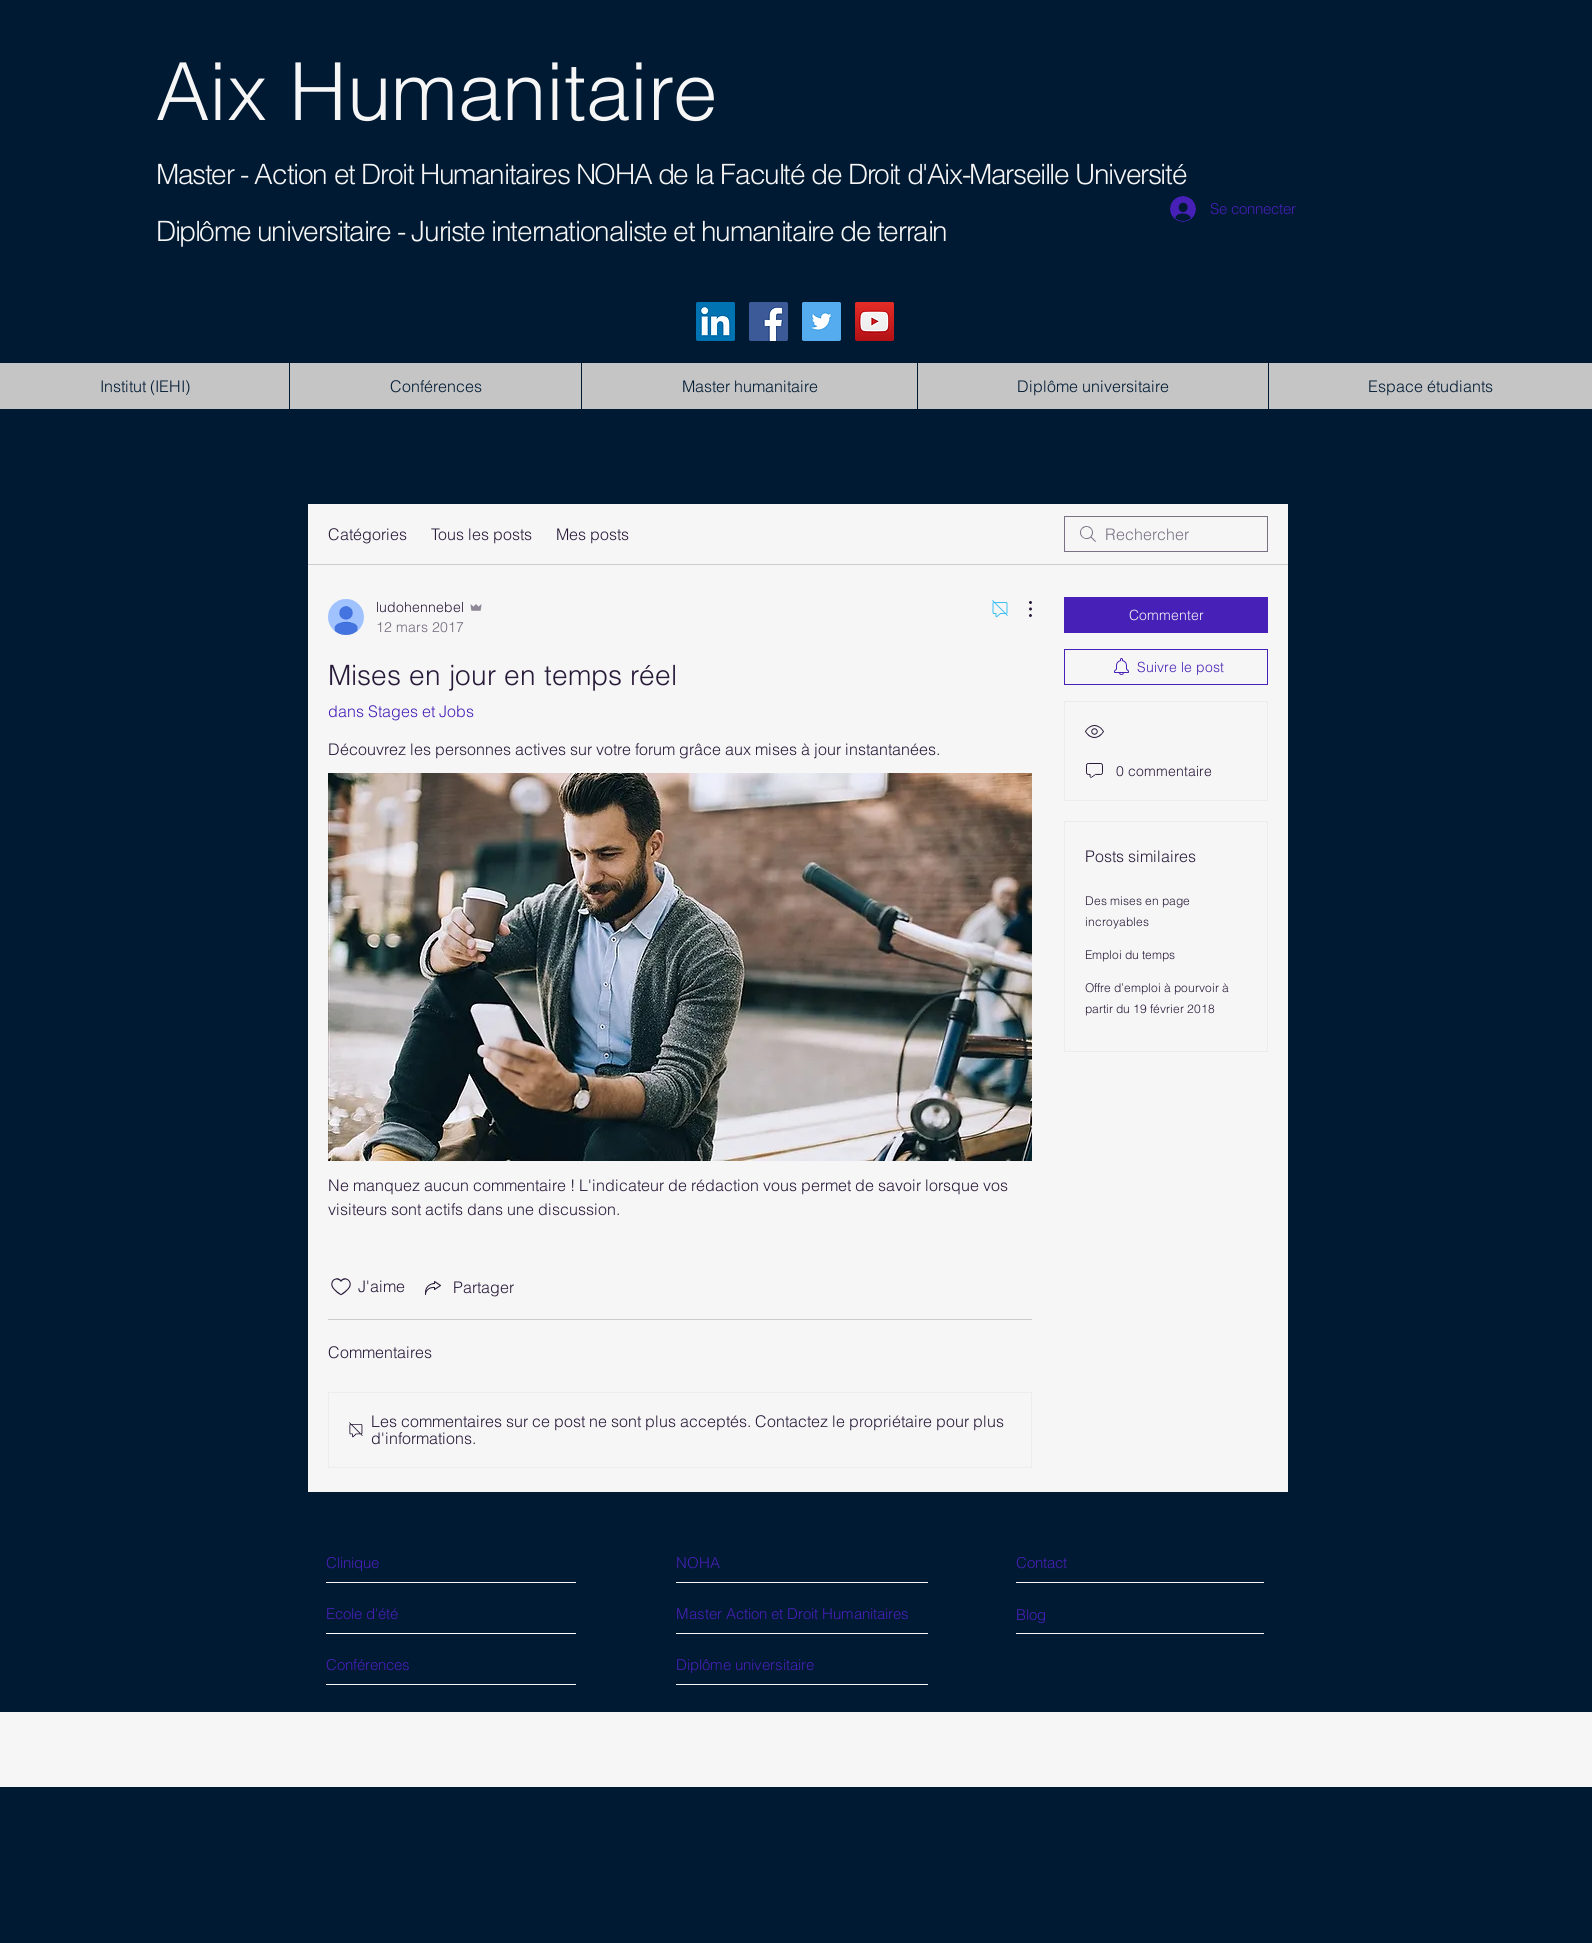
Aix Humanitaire (436, 91)
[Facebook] (768, 321)
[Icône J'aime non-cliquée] (341, 1287)
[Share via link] (467, 1287)
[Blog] (1099, 1614)
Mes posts (592, 534)
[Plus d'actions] (1020, 609)
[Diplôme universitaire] (760, 1664)
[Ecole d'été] (401, 1613)
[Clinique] (412, 1562)
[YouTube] (874, 321)
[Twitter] (821, 321)
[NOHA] (763, 1562)
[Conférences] (401, 1664)
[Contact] (1105, 1562)
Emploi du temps (1130, 954)
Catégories (367, 534)
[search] (1166, 534)
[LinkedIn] (715, 321)
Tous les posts (481, 534)
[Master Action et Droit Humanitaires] (816, 1614)
